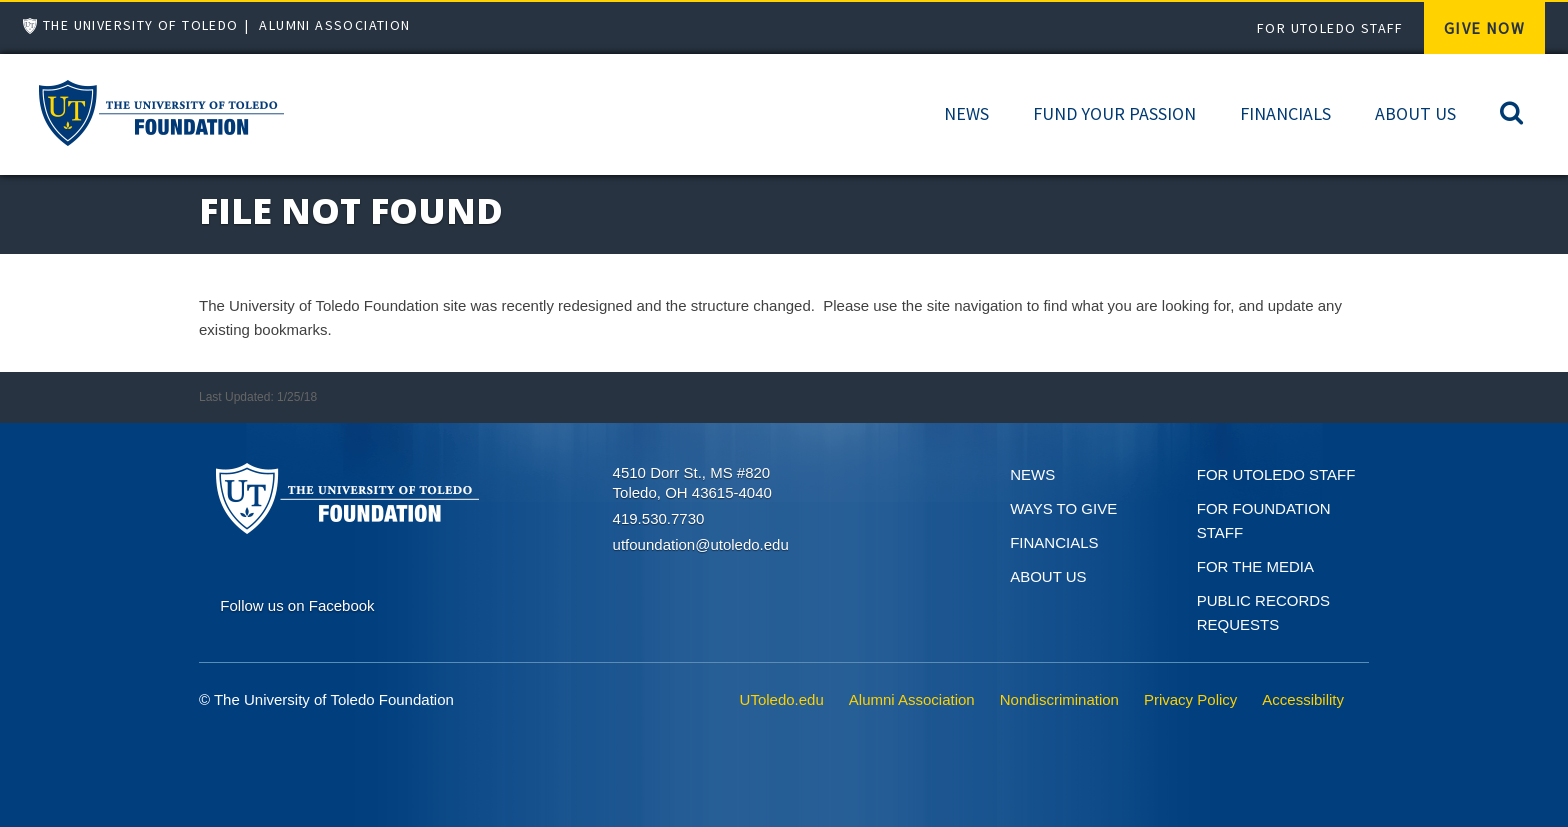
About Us (1415, 113)
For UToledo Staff (1330, 28)
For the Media (1255, 566)
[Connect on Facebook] (297, 603)
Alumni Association (334, 25)
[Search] (1511, 111)
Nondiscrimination (1059, 699)
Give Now (1484, 28)
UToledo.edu (782, 699)
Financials (1285, 113)
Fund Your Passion (1114, 113)
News (966, 113)
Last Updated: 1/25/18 (258, 397)
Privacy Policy (1190, 699)
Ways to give (1063, 508)
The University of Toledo (141, 25)
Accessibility (1303, 699)
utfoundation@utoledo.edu (701, 544)
